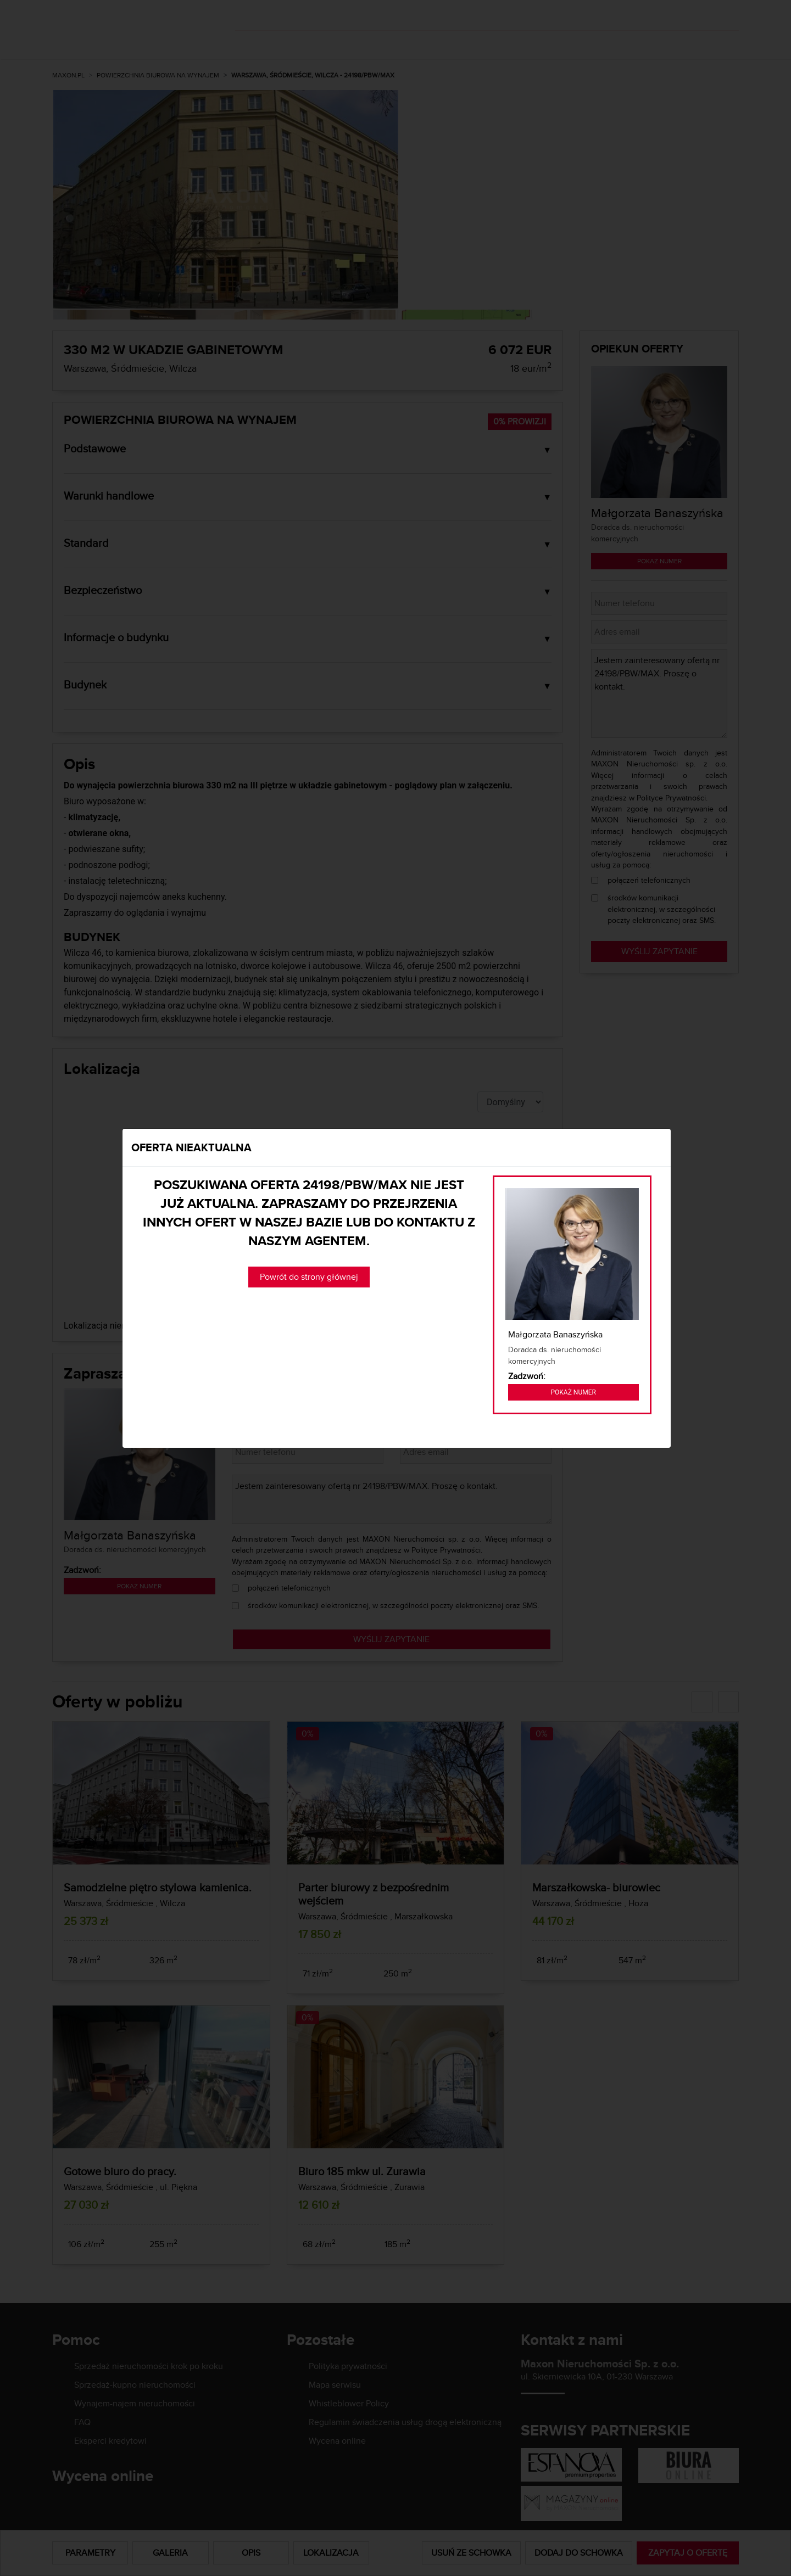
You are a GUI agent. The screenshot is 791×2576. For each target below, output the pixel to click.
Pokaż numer (573, 1392)
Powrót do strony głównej (309, 1276)
